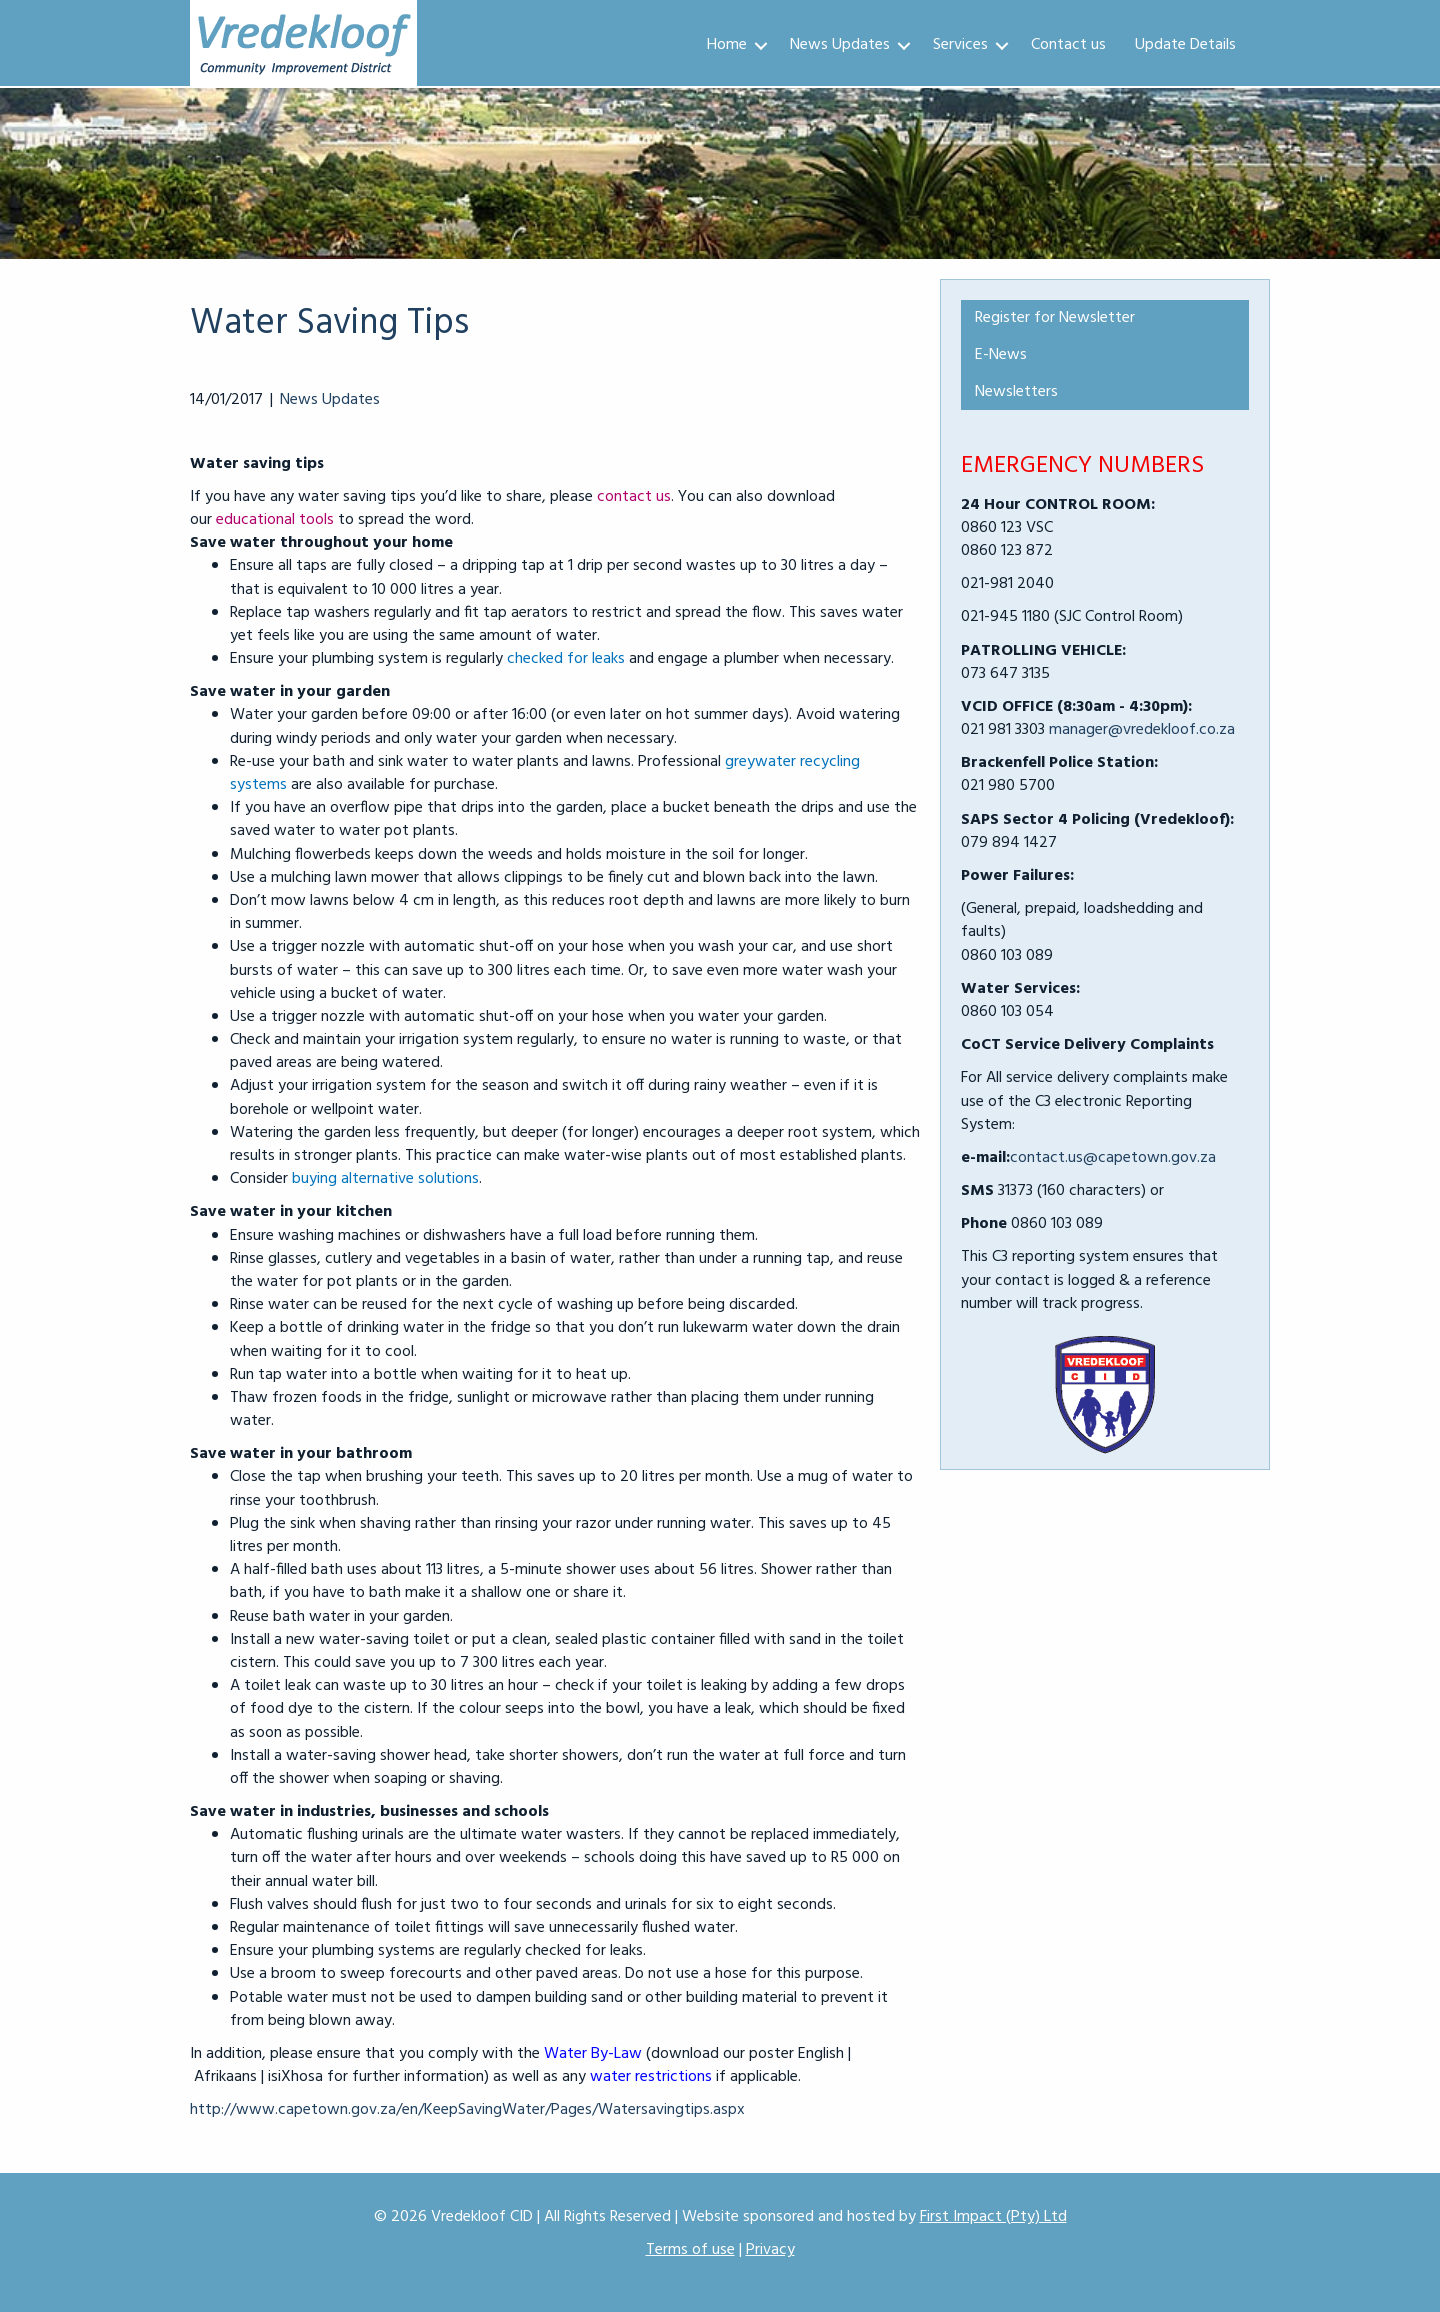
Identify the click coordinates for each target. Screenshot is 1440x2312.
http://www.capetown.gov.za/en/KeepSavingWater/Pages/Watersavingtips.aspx (467, 2110)
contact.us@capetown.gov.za (1113, 1158)
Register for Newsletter (1055, 318)
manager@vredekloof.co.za (1142, 730)
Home (727, 45)
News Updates (840, 45)
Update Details (1185, 45)
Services (960, 45)
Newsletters (1016, 392)
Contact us (1068, 45)
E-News (1001, 355)
